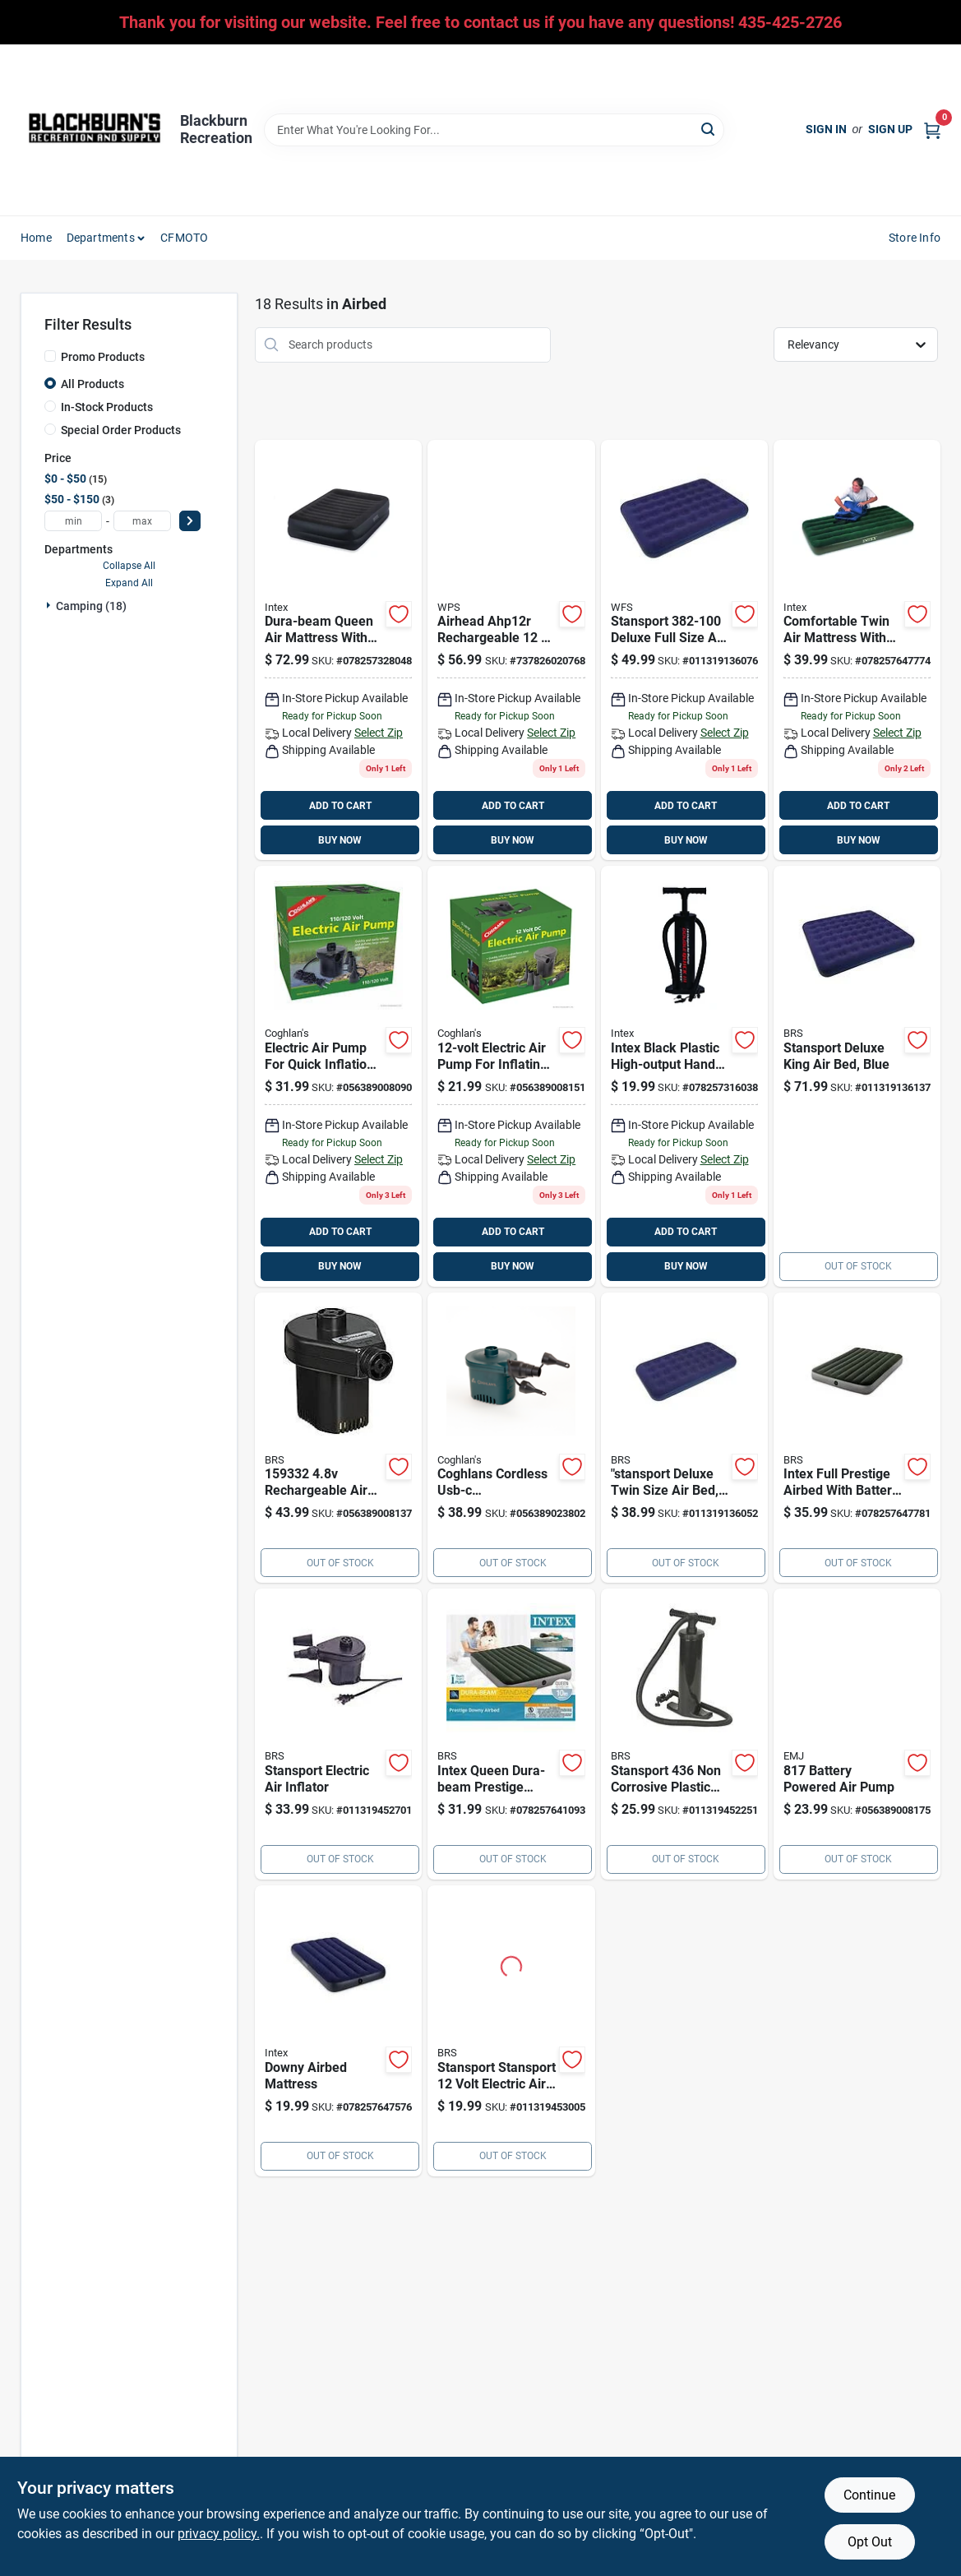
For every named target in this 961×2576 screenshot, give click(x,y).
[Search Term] (494, 129)
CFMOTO (184, 237)
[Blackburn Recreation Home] (95, 130)
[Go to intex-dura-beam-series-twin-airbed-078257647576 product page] (338, 2030)
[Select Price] (190, 521)
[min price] (73, 521)
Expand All (129, 583)
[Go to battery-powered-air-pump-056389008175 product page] (857, 1734)
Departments (101, 237)
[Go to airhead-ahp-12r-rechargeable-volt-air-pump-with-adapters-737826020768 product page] (510, 650)
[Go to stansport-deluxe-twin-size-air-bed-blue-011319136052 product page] (684, 1438)
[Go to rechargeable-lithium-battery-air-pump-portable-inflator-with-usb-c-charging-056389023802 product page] (510, 1438)
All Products (92, 384)
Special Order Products (121, 430)
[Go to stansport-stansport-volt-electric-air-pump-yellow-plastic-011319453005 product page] (510, 2030)
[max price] (142, 521)
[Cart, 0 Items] (932, 129)
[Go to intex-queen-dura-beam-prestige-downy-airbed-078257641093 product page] (510, 1734)
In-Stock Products (107, 407)
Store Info (914, 237)
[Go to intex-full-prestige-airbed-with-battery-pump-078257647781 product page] (857, 1438)
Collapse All (129, 565)
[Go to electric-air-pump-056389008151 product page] (510, 1076)
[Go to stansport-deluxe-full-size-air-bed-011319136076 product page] (684, 650)
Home (36, 237)
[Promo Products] (50, 356)
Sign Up (890, 129)
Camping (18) (91, 606)
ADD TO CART (340, 806)
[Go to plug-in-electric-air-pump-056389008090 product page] (338, 1076)
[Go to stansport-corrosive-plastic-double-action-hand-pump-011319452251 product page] (684, 1734)
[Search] (709, 128)
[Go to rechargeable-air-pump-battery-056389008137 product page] (338, 1438)
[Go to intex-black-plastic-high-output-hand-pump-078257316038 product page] (684, 1076)
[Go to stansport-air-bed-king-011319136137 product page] (857, 1076)
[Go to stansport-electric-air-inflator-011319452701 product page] (338, 1734)
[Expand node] (50, 605)
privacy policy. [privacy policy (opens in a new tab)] (219, 2533)
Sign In (826, 129)
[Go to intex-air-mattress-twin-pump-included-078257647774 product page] (857, 650)
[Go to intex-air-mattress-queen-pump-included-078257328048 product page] (338, 650)
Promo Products (103, 357)
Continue (869, 2495)
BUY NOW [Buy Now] (340, 840)
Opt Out (870, 2542)
